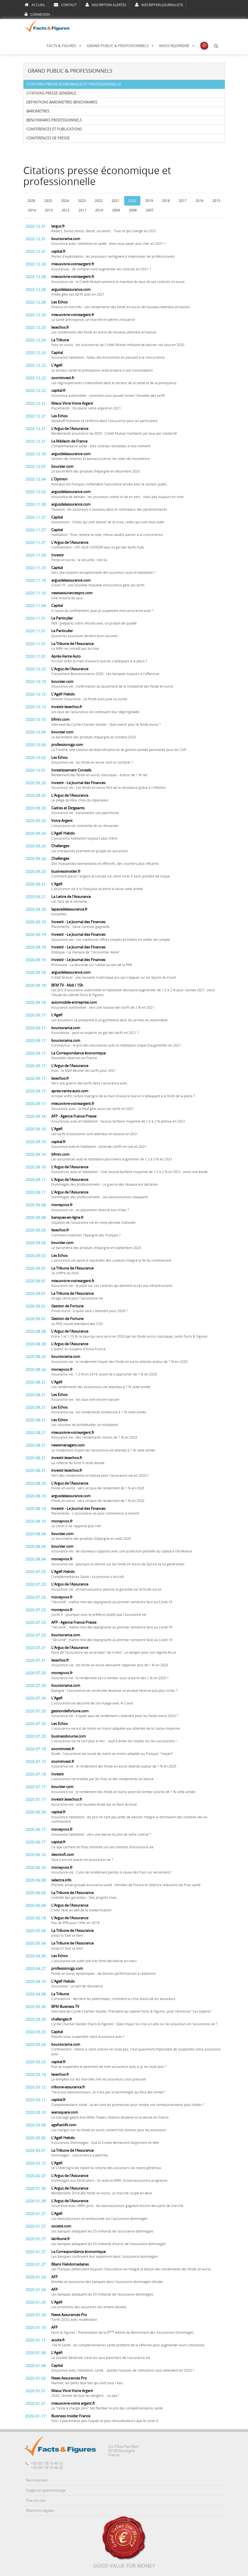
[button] (216, 46)
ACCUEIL (35, 5)
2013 (49, 210)
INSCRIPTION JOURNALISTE (159, 5)
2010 (99, 210)
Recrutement (37, 2480)
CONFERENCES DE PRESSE (48, 138)
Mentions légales (40, 2510)
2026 (31, 201)
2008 (133, 210)
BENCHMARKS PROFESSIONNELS (54, 120)
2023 (82, 201)
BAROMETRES (37, 111)
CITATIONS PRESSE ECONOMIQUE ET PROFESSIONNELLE (73, 84)
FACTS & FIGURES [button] (64, 46)
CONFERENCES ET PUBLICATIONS (54, 129)
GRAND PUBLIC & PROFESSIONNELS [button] (120, 46)
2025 (48, 201)
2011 (82, 210)
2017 (183, 201)
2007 (150, 210)
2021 (115, 201)
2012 (65, 210)
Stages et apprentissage (46, 2490)
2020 (132, 201)
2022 (99, 201)
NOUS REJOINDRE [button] (176, 46)
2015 (216, 201)
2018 (166, 201)
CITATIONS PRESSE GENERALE (51, 93)
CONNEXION (37, 14)
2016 (199, 201)
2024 (65, 201)
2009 (116, 210)
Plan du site (35, 2500)
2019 (149, 201)
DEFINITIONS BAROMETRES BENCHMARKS (61, 102)
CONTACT (65, 5)
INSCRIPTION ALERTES (105, 5)
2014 (32, 210)
